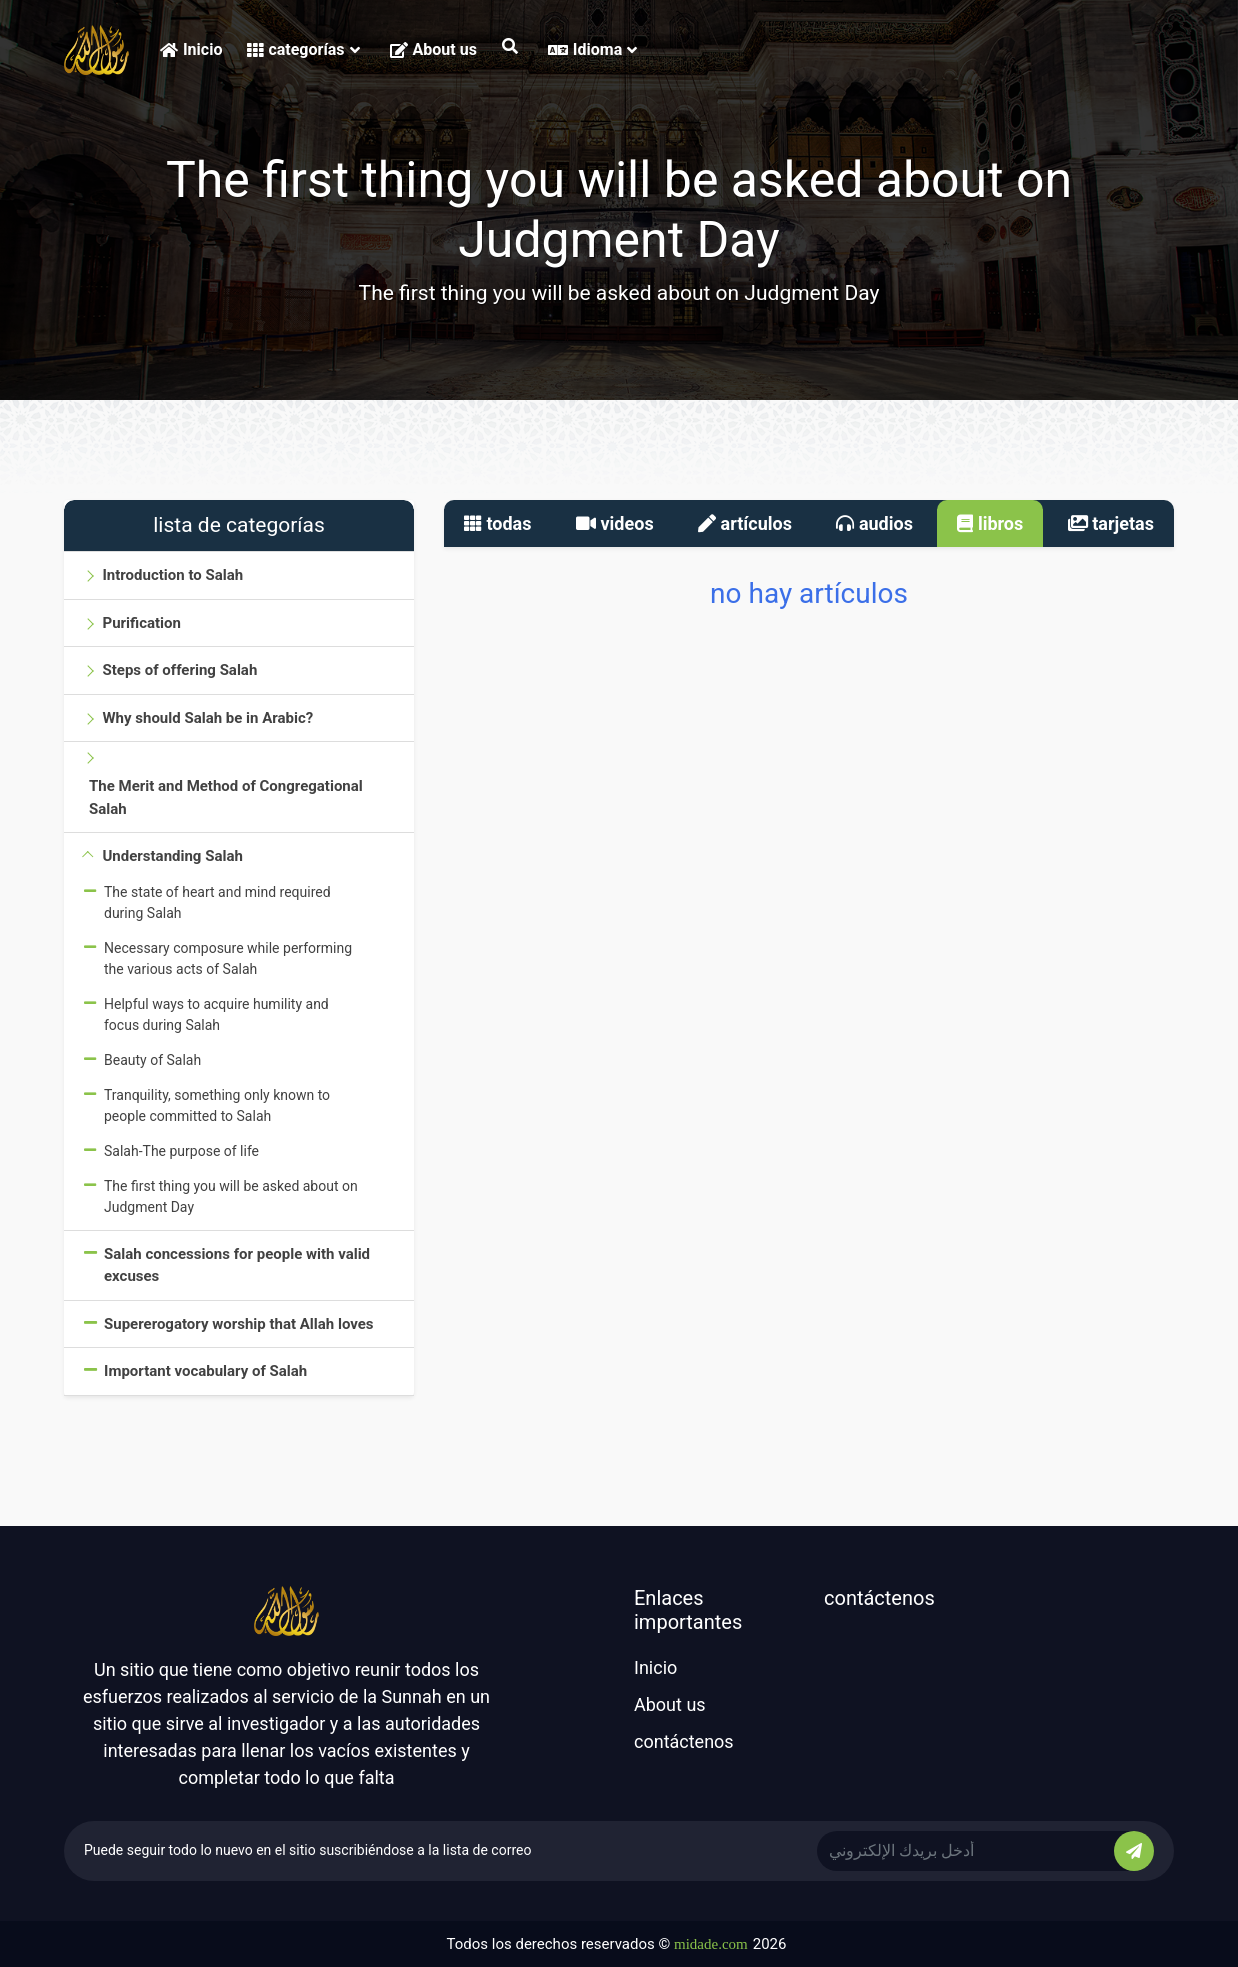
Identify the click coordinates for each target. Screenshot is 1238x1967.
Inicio (191, 49)
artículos (745, 523)
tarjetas (1111, 523)
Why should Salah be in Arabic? (207, 718)
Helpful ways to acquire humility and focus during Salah (216, 1014)
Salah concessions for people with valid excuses (237, 1265)
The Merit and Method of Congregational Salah (226, 797)
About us (433, 49)
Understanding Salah (172, 856)
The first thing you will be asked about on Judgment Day (231, 1196)
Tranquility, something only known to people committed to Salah (217, 1105)
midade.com (711, 1944)
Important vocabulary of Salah (205, 1371)
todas (498, 523)
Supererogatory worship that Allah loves (239, 1324)
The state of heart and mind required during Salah (217, 902)
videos (615, 523)
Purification (141, 623)
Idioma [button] (592, 49)
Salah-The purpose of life (181, 1151)
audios (874, 523)
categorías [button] (303, 49)
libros (990, 523)
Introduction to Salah (172, 575)
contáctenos (684, 1741)
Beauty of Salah (152, 1060)
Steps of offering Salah (179, 670)
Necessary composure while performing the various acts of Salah (228, 958)
